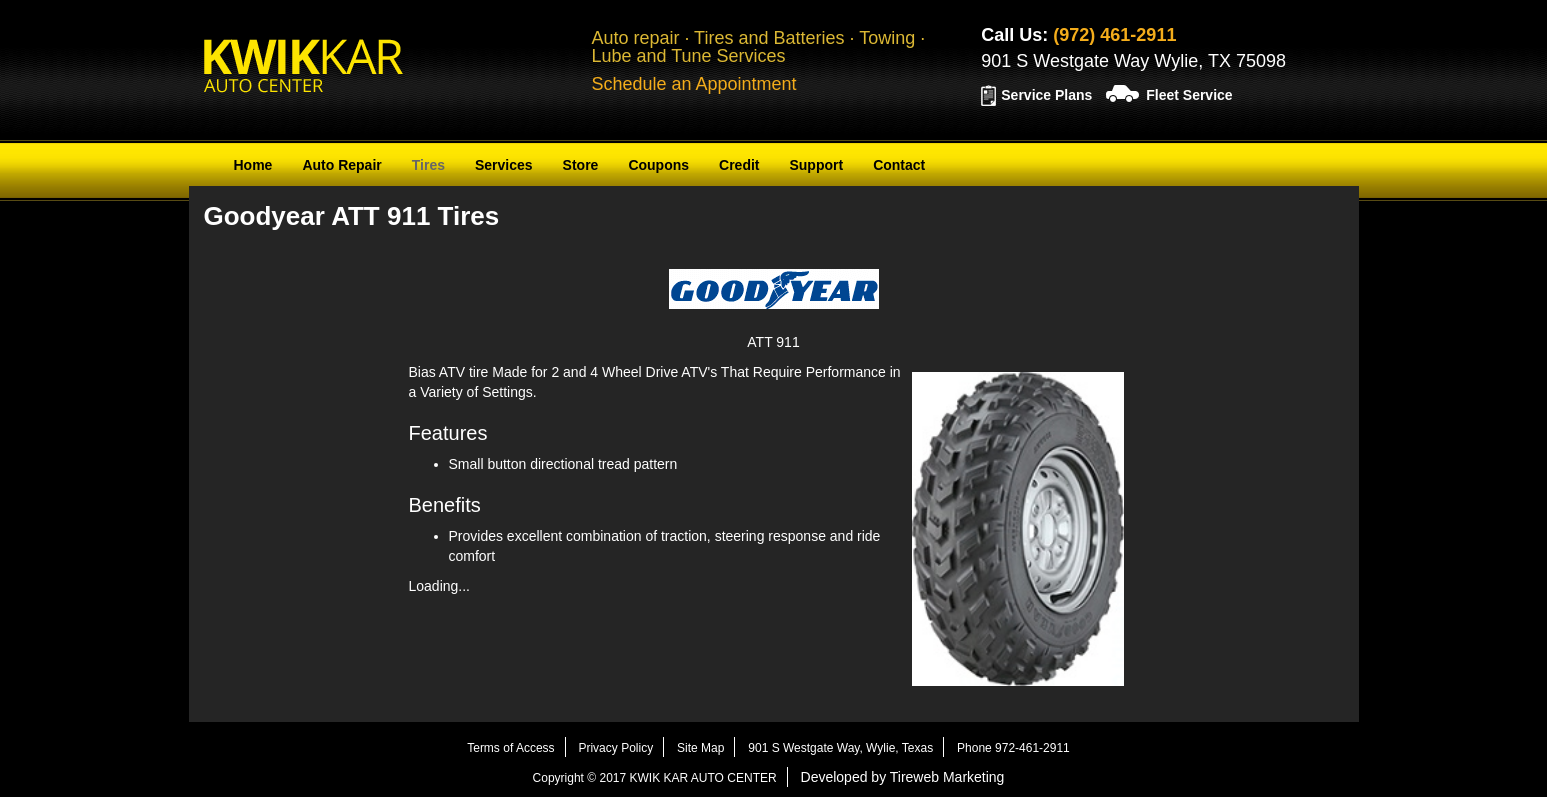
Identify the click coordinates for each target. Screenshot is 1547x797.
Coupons (658, 165)
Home (253, 165)
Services (504, 165)
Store (581, 165)
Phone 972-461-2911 (1013, 748)
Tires (428, 165)
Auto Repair (341, 165)
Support (816, 165)
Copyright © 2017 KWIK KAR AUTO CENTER (655, 778)
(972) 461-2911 (1114, 35)
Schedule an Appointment (693, 84)
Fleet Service (1189, 95)
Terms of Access (510, 748)
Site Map (700, 748)
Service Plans (1046, 95)
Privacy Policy (615, 748)
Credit (739, 165)
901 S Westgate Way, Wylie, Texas (840, 748)
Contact (899, 165)
